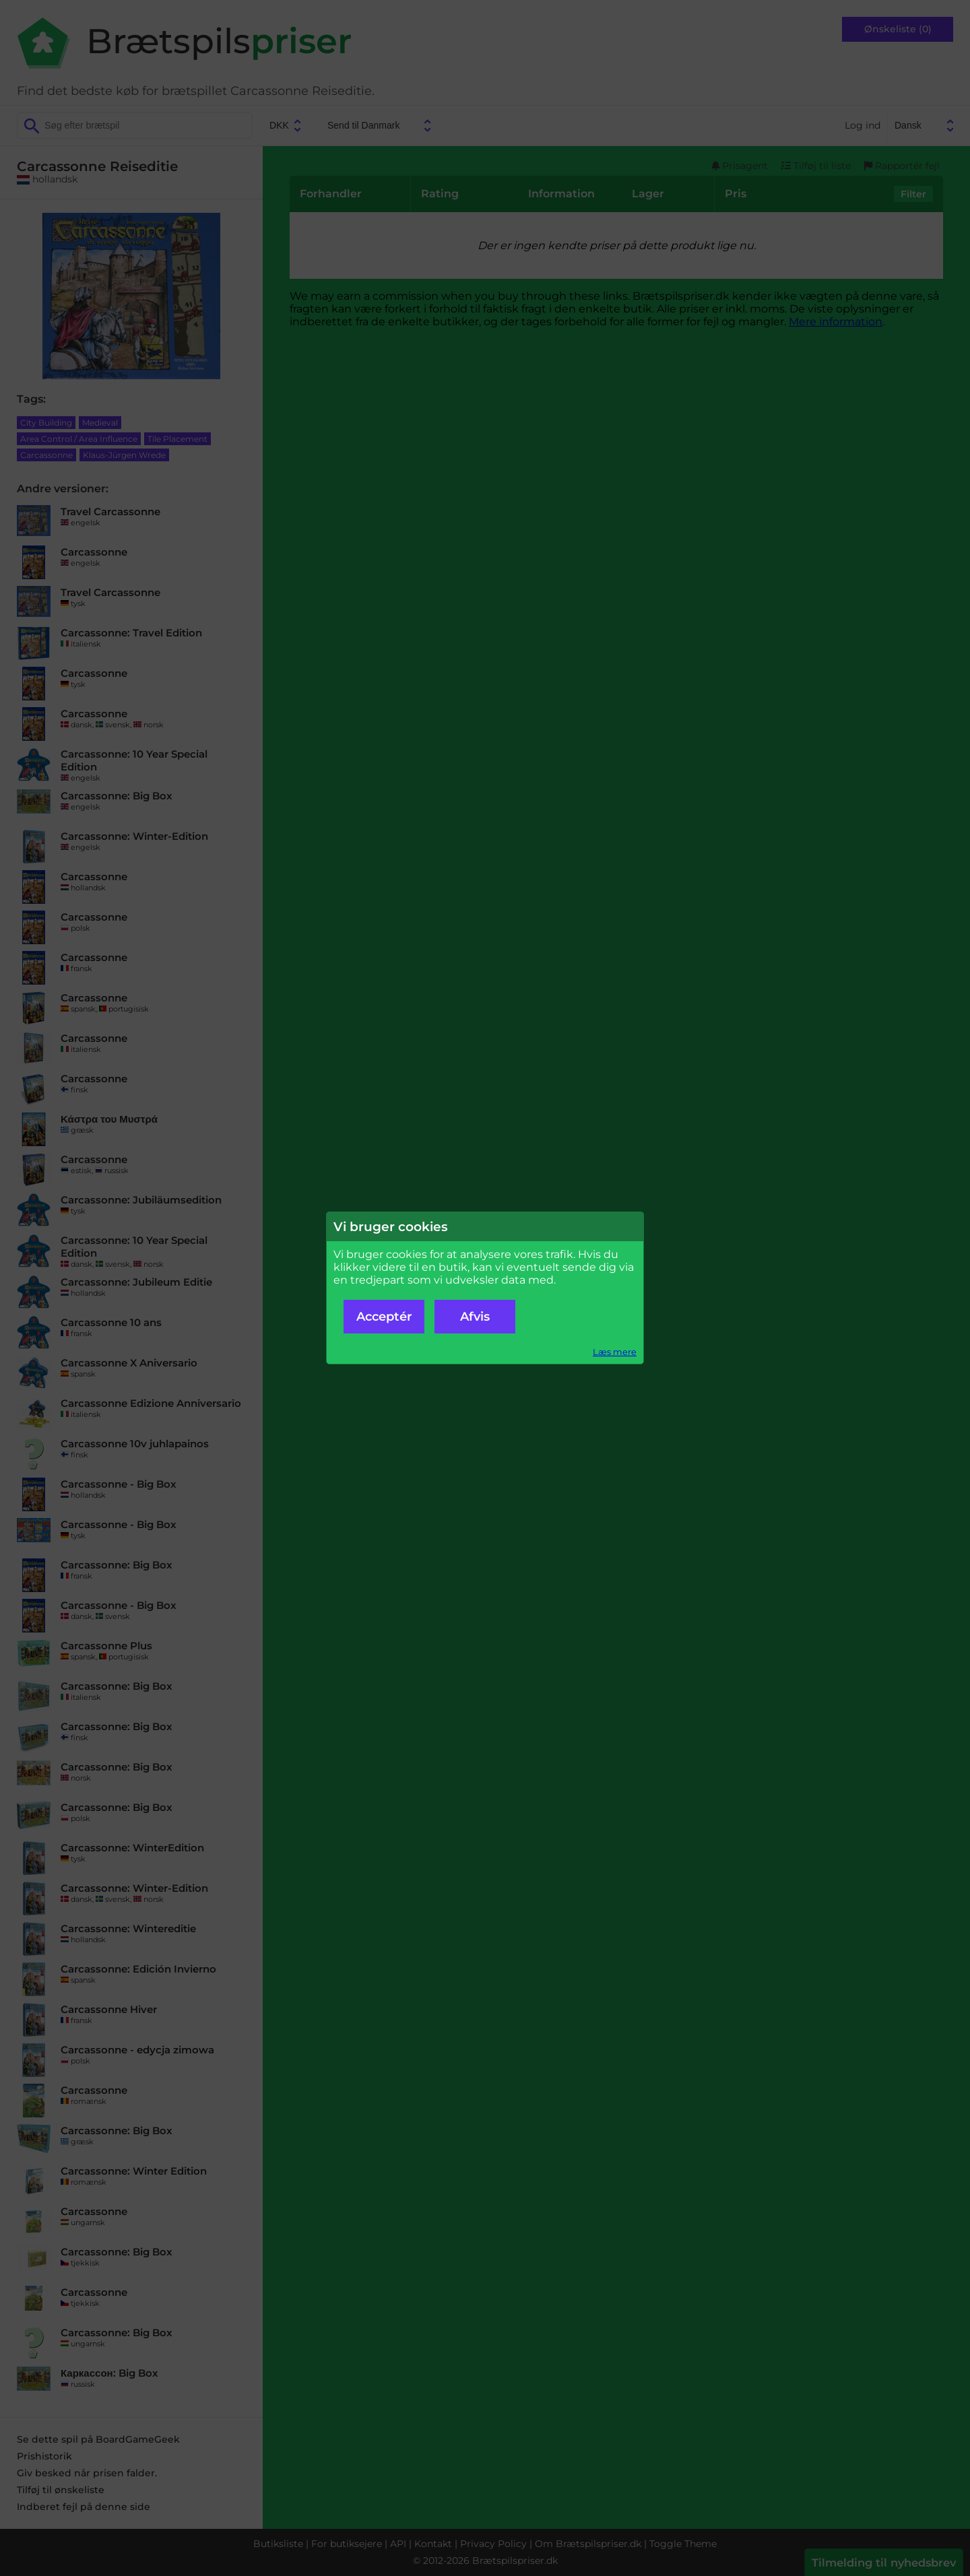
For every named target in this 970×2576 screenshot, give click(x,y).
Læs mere (615, 1352)
